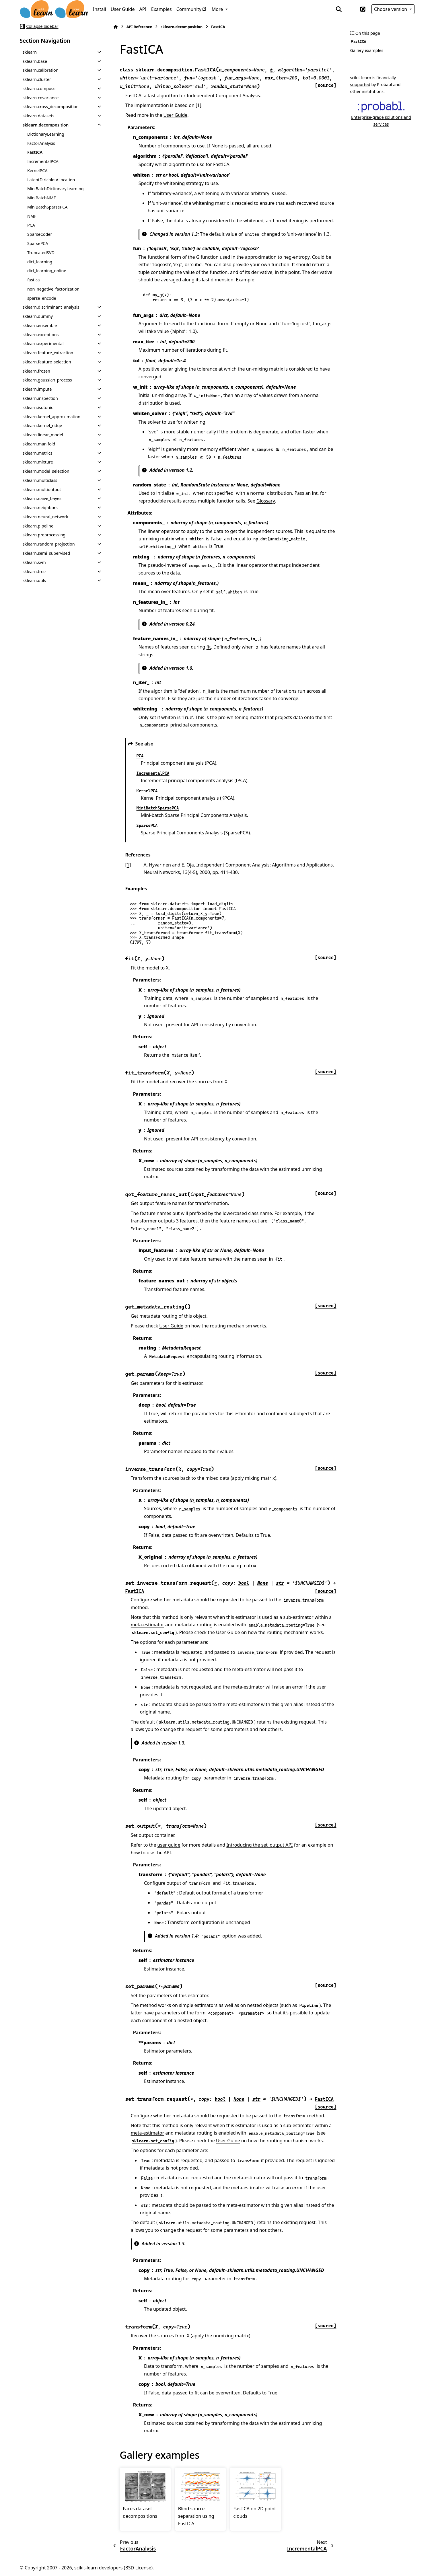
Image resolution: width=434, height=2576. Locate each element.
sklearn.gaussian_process (47, 380)
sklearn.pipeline (38, 526)
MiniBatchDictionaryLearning (55, 188)
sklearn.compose (39, 88)
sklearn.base (35, 61)
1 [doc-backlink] (128, 865)
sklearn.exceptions (41, 334)
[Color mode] (350, 9)
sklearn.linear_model (43, 434)
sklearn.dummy (38, 316)
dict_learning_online (46, 270)
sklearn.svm (34, 562)
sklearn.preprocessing (44, 535)
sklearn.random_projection (49, 544)
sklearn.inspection (40, 398)
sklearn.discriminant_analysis (51, 307)
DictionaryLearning (45, 134)
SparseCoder (39, 234)
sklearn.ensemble (40, 325)
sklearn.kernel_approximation (51, 416)
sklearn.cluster (37, 79)
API (142, 9)
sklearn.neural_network (45, 516)
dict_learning (39, 261)
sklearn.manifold (39, 444)
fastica (33, 280)
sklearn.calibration (41, 70)
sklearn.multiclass (40, 480)
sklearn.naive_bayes (42, 498)
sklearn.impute (37, 389)
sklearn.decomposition (46, 125)
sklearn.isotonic (38, 407)
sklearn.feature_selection (47, 362)
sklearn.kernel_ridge (42, 425)
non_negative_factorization (53, 289)
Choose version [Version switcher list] (391, 9)
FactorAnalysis (41, 143)
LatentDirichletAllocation (51, 179)
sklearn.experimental (43, 343)
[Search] (338, 9)
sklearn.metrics (37, 453)
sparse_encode (41, 298)
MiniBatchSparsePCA (47, 207)
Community (189, 9)
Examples (161, 9)
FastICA (34, 152)
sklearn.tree (34, 571)
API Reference (139, 26)
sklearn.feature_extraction (48, 352)
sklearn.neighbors (40, 507)
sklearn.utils (34, 580)
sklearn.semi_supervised (46, 553)
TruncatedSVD (41, 252)
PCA (31, 225)
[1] (198, 105)
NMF (31, 216)
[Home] (116, 27)
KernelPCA (37, 170)
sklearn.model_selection (46, 471)
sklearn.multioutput (42, 489)
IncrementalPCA (43, 161)
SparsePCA (37, 243)
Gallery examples (367, 50)
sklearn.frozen (36, 371)
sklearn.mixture (38, 462)
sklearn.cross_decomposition (51, 106)
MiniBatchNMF (41, 197)
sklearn (30, 52)
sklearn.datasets (38, 115)
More (218, 9)
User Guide (123, 9)
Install (99, 9)
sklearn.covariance (41, 97)
